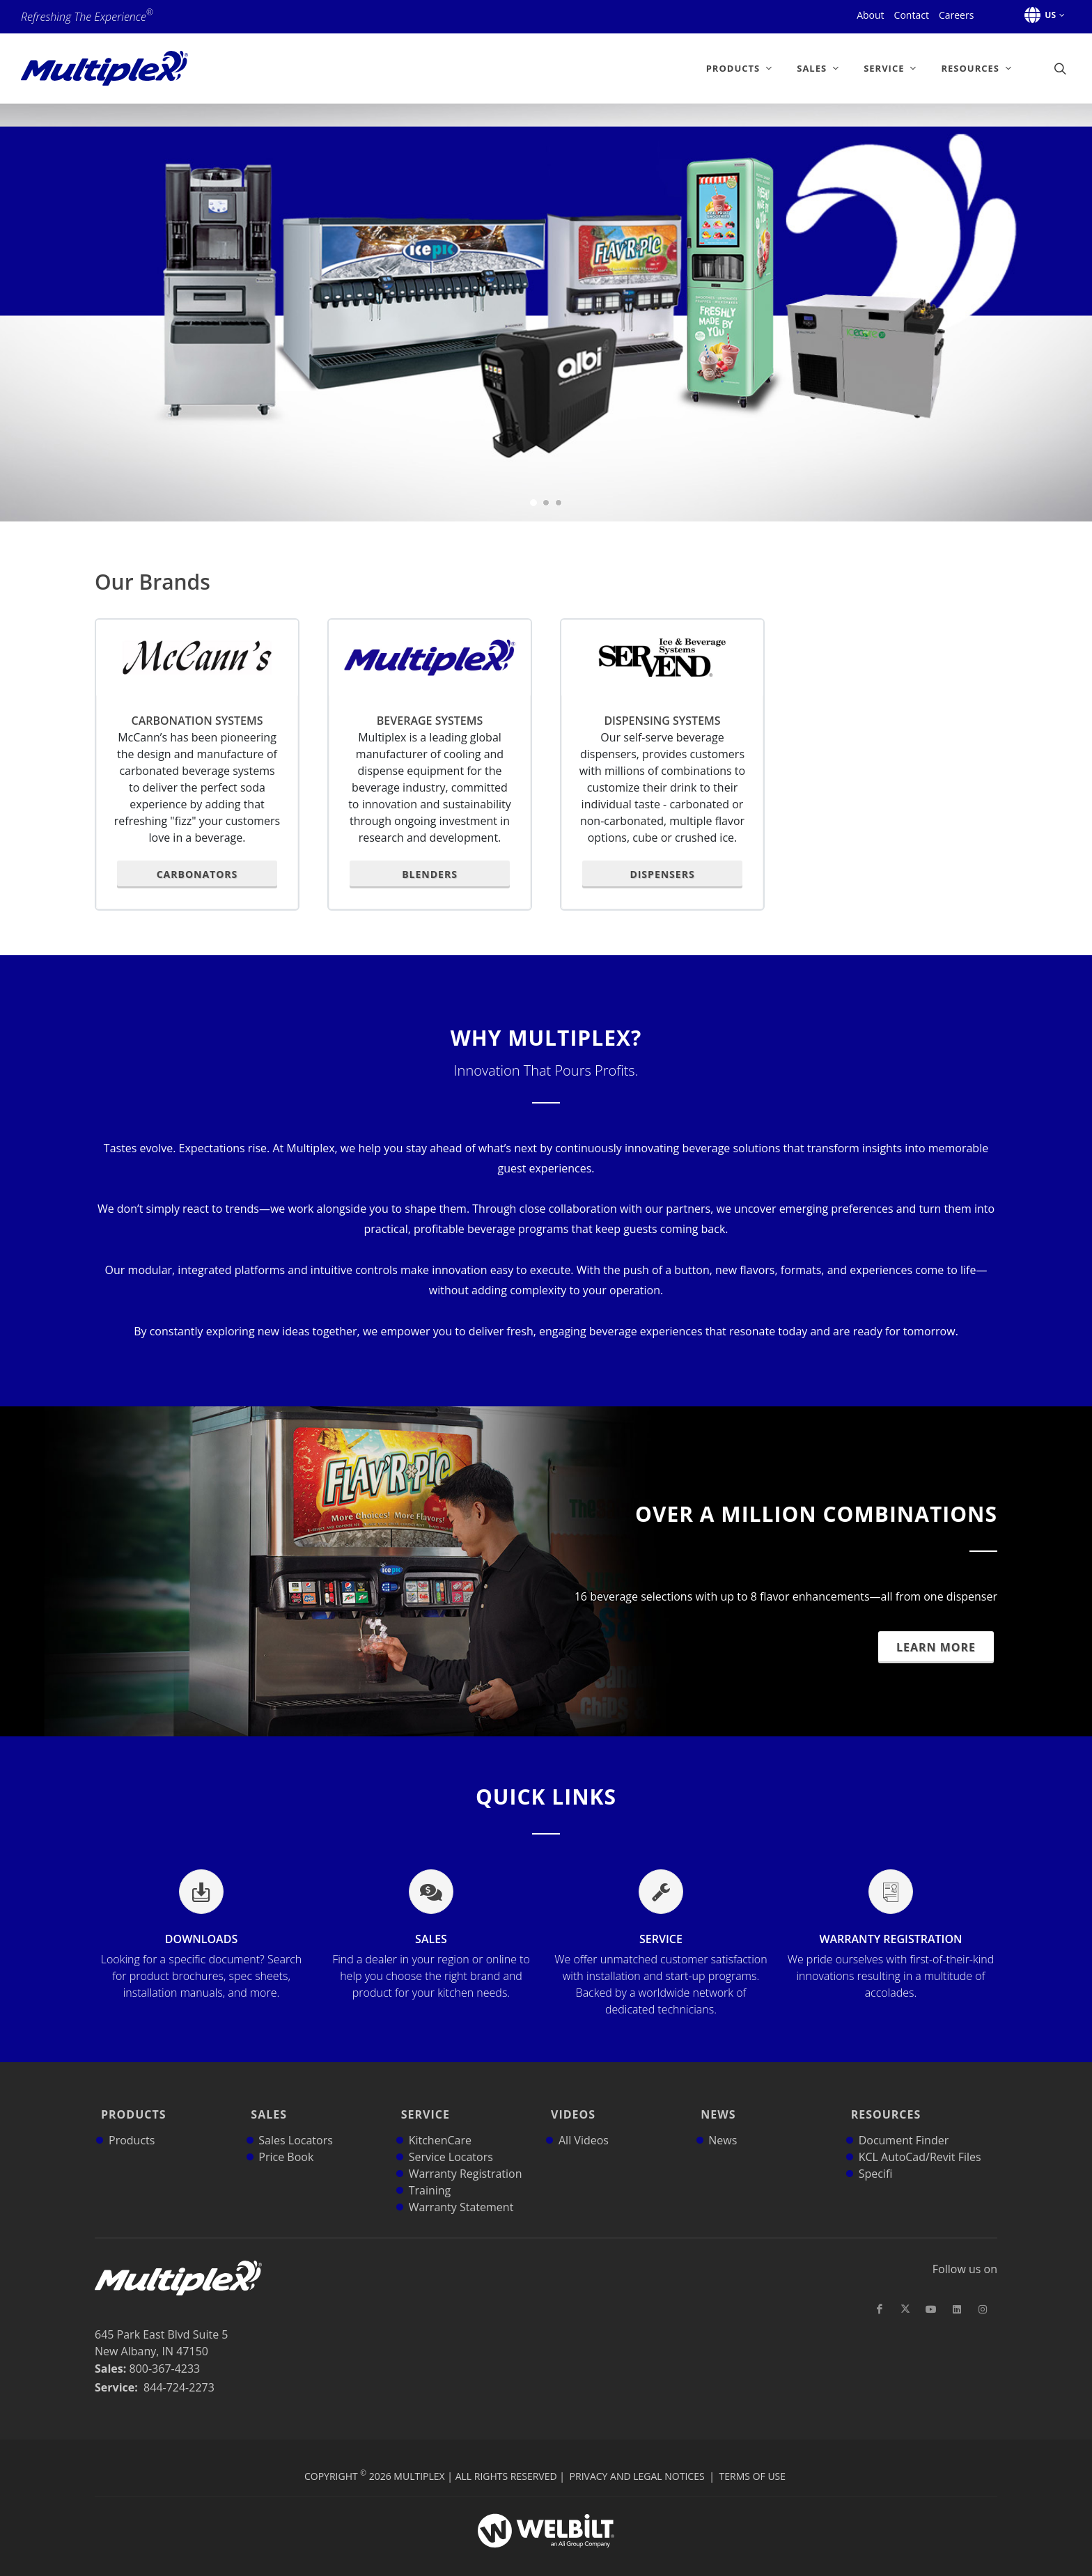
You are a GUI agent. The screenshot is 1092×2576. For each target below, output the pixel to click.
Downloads (201, 1966)
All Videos (584, 2120)
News (714, 2104)
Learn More (936, 1647)
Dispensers (662, 874)
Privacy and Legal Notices (637, 2456)
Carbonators (197, 874)
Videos (569, 2104)
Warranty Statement (461, 2187)
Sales (431, 1966)
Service (660, 1974)
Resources (883, 2104)
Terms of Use (752, 2456)
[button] (1042, 15)
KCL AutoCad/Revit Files (920, 2137)
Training (430, 2170)
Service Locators (451, 2137)
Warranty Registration (890, 1966)
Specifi (876, 2154)
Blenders (430, 874)
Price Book (285, 2137)
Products (130, 2104)
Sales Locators (295, 2120)
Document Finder (904, 2120)
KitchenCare (440, 2120)
